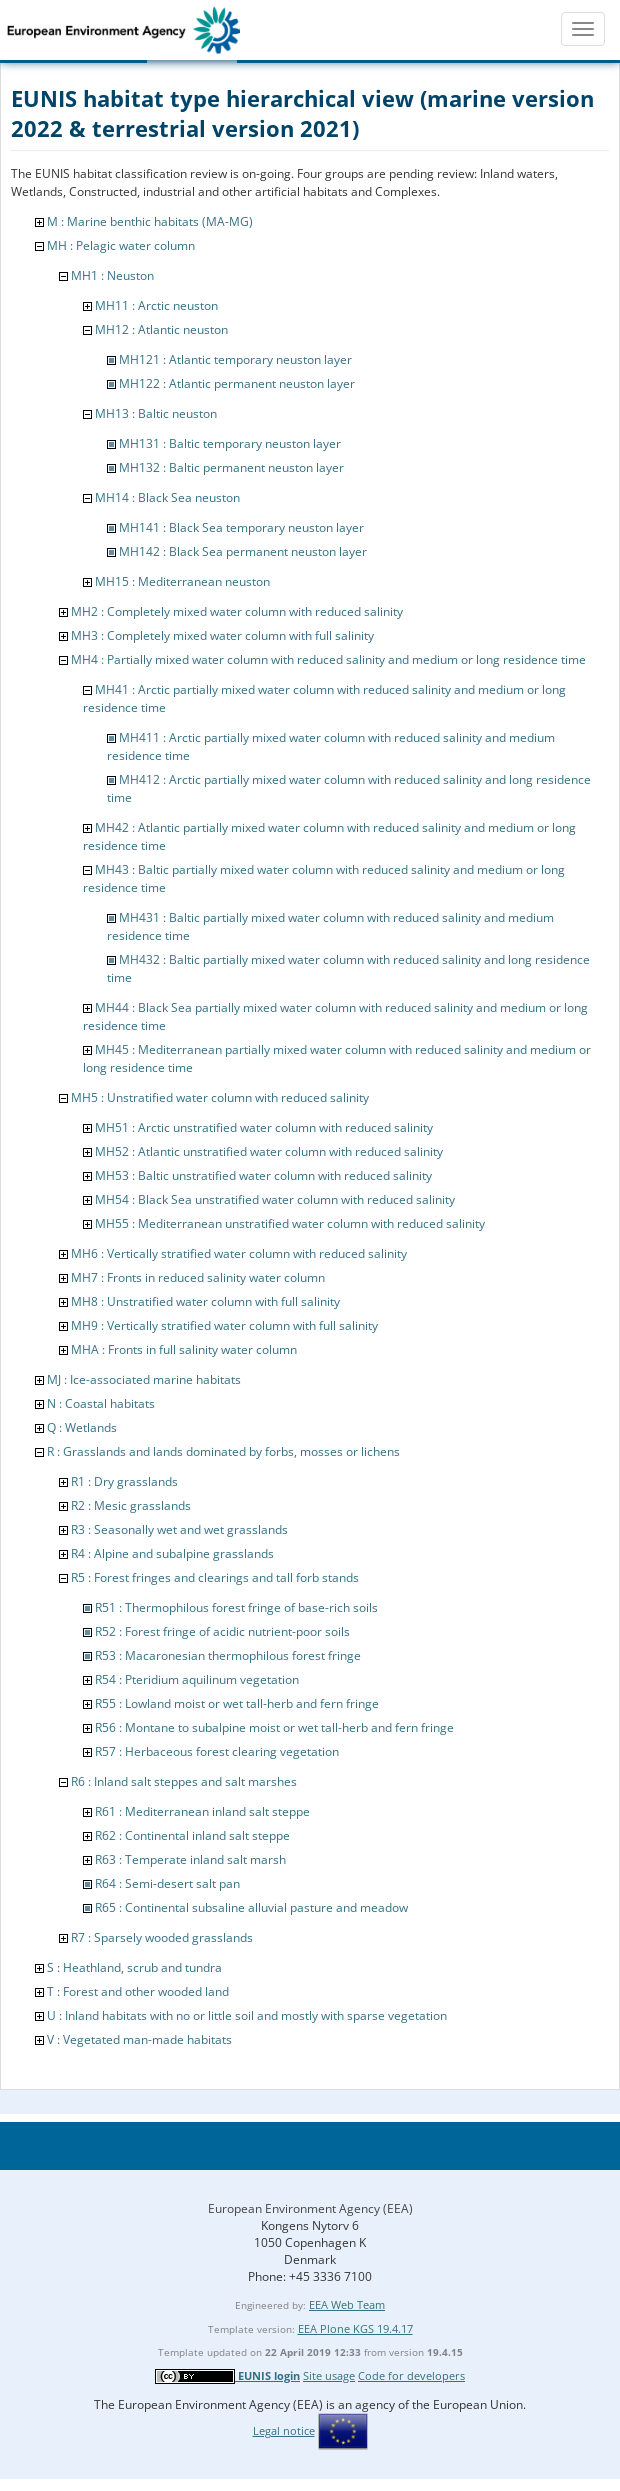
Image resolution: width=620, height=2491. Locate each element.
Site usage (329, 2375)
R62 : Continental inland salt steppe (192, 1835)
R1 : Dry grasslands (124, 1481)
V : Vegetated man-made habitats (139, 2039)
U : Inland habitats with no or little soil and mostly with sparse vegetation (247, 2015)
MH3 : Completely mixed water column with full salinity (222, 635)
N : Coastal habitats (101, 1403)
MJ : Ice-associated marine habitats (144, 1379)
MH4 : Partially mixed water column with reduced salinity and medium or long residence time (328, 659)
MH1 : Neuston (112, 275)
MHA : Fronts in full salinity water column (184, 1349)
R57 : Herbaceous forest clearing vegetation (217, 1751)
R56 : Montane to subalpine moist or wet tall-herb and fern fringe (274, 1727)
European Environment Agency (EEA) (310, 2208)
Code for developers (411, 2375)
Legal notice (284, 2430)
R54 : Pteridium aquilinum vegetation (197, 1679)
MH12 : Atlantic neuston (161, 329)
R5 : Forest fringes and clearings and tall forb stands (215, 1577)
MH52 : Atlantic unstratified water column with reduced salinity (269, 1151)
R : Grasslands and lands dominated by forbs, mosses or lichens (223, 1451)
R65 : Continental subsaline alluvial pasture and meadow (251, 1907)
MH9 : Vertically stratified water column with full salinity (224, 1325)
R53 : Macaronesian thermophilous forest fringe (228, 1655)
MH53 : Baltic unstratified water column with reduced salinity (263, 1175)
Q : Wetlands (82, 1427)
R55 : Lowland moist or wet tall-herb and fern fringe (237, 1703)
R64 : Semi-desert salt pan (167, 1883)
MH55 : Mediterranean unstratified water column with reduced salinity (290, 1223)
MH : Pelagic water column (121, 245)
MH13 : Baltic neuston (156, 413)
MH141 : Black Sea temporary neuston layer (241, 527)
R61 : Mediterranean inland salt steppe (202, 1811)
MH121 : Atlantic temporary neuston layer (235, 359)
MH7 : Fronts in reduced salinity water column (198, 1277)
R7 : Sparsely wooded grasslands (162, 1937)
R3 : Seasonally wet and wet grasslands (179, 1529)
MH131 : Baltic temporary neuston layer (230, 443)
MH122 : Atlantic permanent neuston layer (237, 383)
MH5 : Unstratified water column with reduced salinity (220, 1097)
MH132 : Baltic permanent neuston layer (231, 467)
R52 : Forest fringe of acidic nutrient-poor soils (222, 1631)
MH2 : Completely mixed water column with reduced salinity (237, 611)
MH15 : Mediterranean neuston (182, 581)
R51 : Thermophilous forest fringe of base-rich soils (236, 1607)
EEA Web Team (347, 2304)
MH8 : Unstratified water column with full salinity (205, 1301)
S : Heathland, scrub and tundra (134, 1967)
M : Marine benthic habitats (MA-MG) (150, 221)
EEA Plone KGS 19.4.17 (355, 2328)
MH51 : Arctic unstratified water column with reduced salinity (264, 1127)
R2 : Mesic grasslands (131, 1505)
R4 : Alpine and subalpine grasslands (172, 1553)
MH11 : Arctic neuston (156, 305)
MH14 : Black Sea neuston (167, 497)
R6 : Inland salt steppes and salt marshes (184, 1781)
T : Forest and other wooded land (138, 1991)
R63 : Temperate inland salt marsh (190, 1859)
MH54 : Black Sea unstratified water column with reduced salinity (275, 1199)
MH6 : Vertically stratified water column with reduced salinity (239, 1253)
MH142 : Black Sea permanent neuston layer (243, 551)
